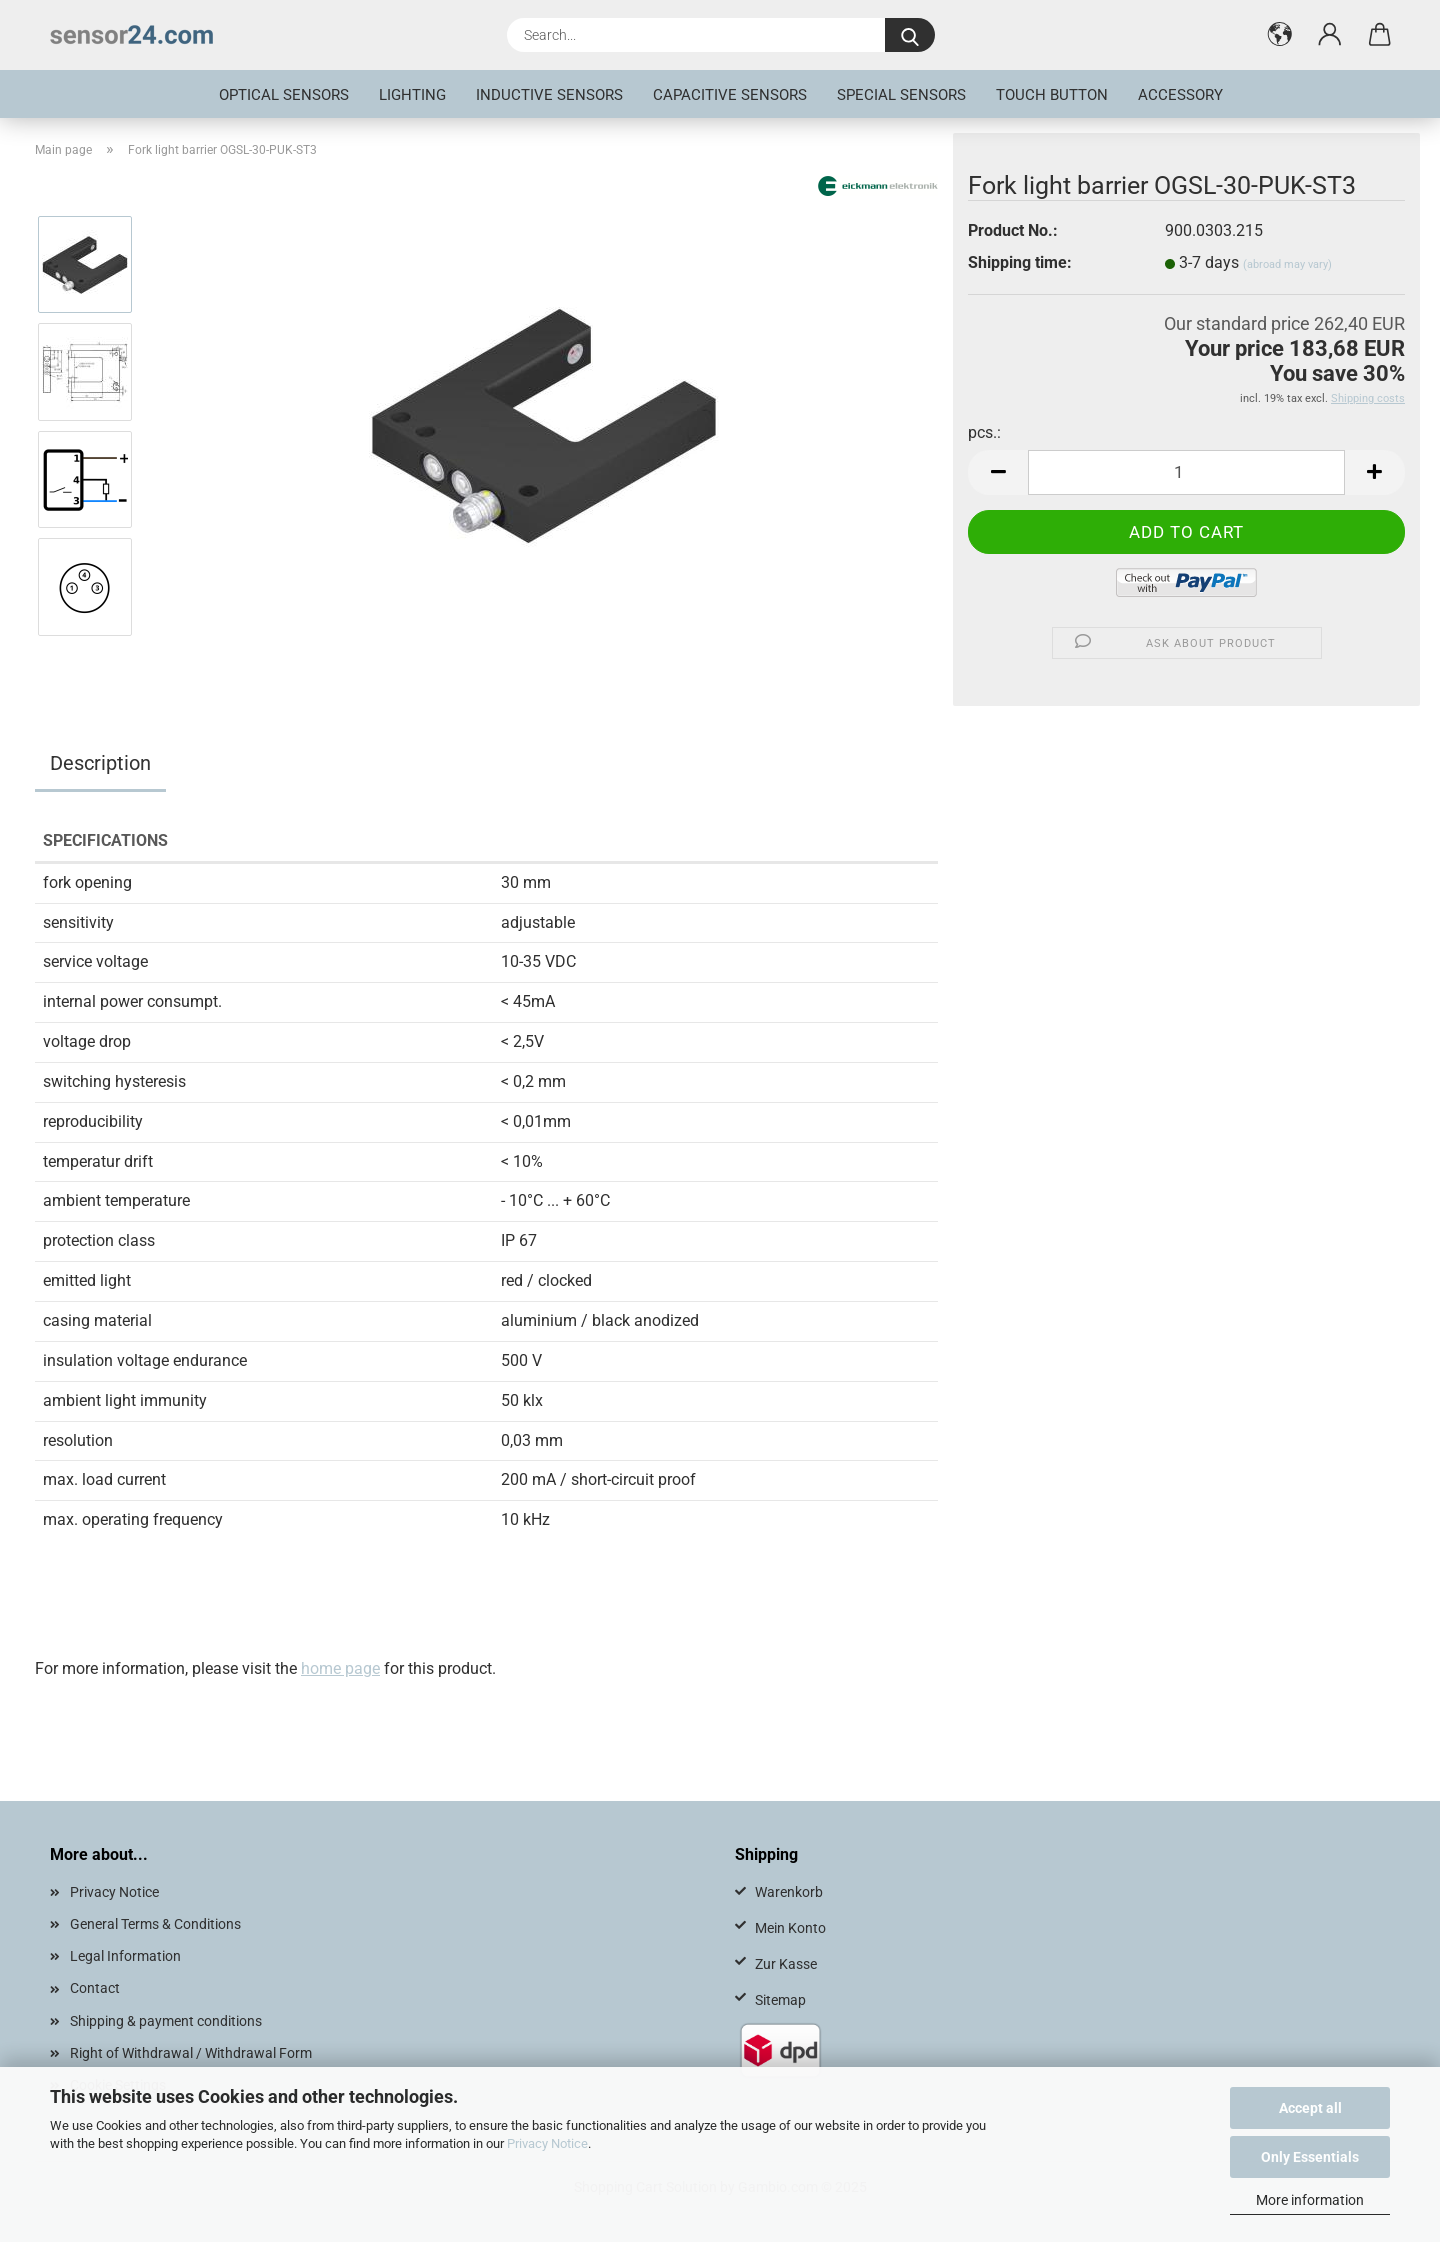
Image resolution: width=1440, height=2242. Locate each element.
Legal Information (125, 1956)
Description (100, 763)
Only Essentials (1310, 2157)
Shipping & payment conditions (166, 2021)
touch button (1052, 95)
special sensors (901, 95)
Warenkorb (789, 1892)
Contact (95, 1988)
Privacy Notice (547, 2143)
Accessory (1180, 95)
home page (340, 1668)
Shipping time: (1020, 262)
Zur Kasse (786, 1964)
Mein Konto (790, 1928)
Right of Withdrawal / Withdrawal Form (191, 2053)
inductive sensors (549, 95)
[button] (1280, 35)
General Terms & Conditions (155, 1924)
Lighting (412, 95)
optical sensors (284, 95)
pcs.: (984, 432)
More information (1310, 2200)
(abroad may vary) (1287, 264)
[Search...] (910, 35)
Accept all (1310, 2108)
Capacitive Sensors (730, 95)
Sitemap (780, 2000)
